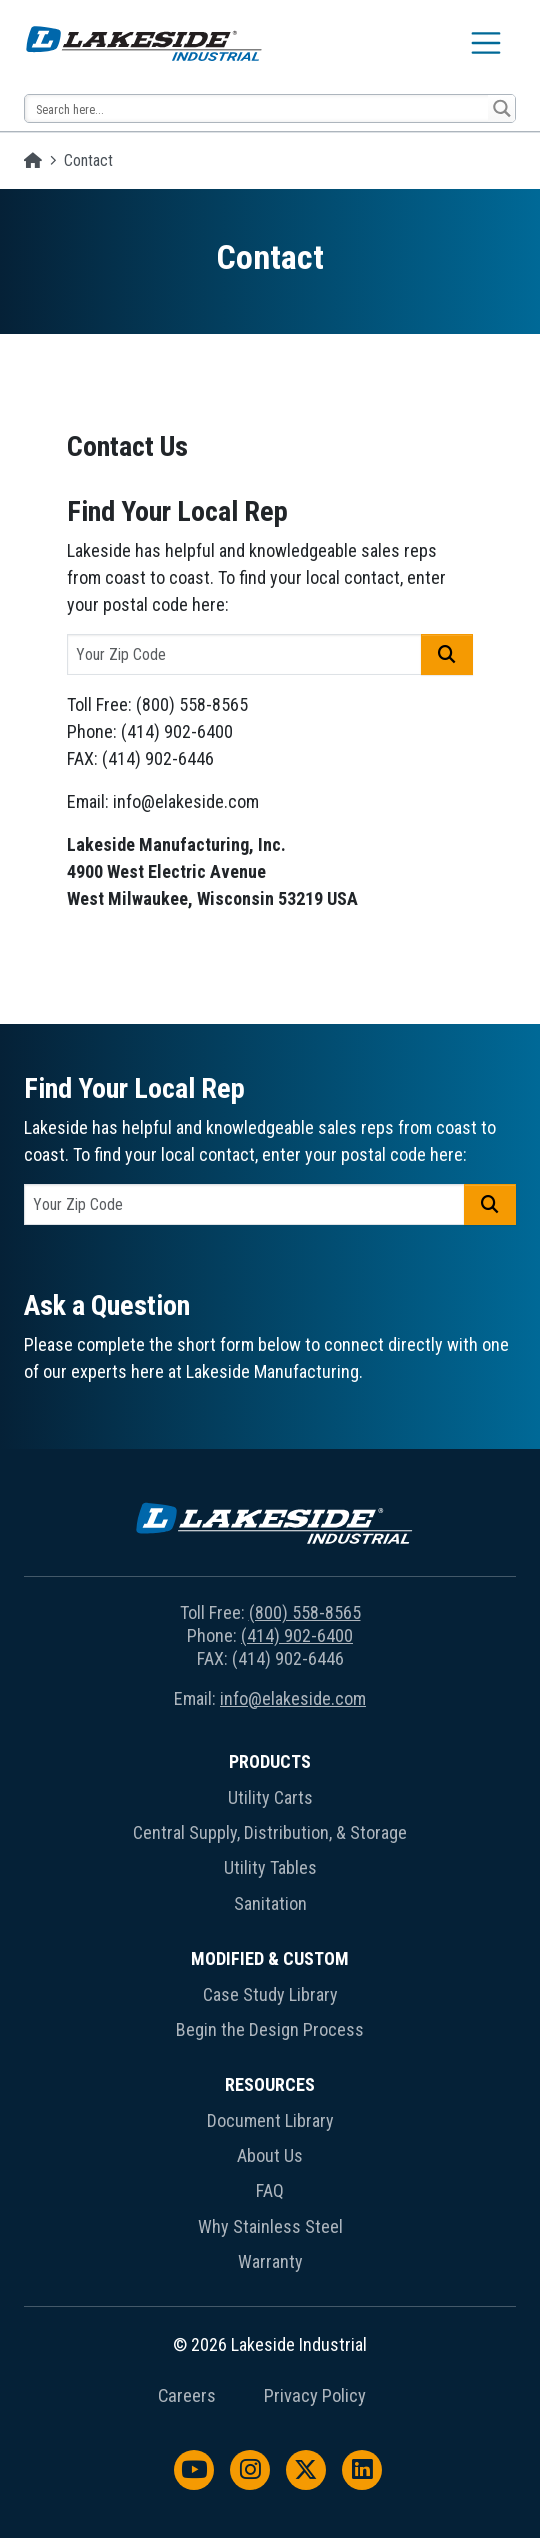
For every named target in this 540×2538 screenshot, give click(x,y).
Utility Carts (270, 1797)
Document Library (270, 2120)
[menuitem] (270, 1836)
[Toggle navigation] (486, 43)
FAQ (270, 2190)
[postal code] (245, 654)
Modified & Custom (270, 1958)
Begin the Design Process (270, 2029)
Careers (187, 2396)
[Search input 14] (257, 108)
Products (270, 1761)
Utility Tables (270, 1867)
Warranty (270, 2261)
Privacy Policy (315, 2396)
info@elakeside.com (293, 1698)
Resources (270, 2084)
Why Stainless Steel (270, 2226)
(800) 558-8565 (305, 1612)
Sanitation (270, 1903)
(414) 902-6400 (297, 1635)
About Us (270, 2155)
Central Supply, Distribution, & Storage (270, 1832)
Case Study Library (270, 1994)
